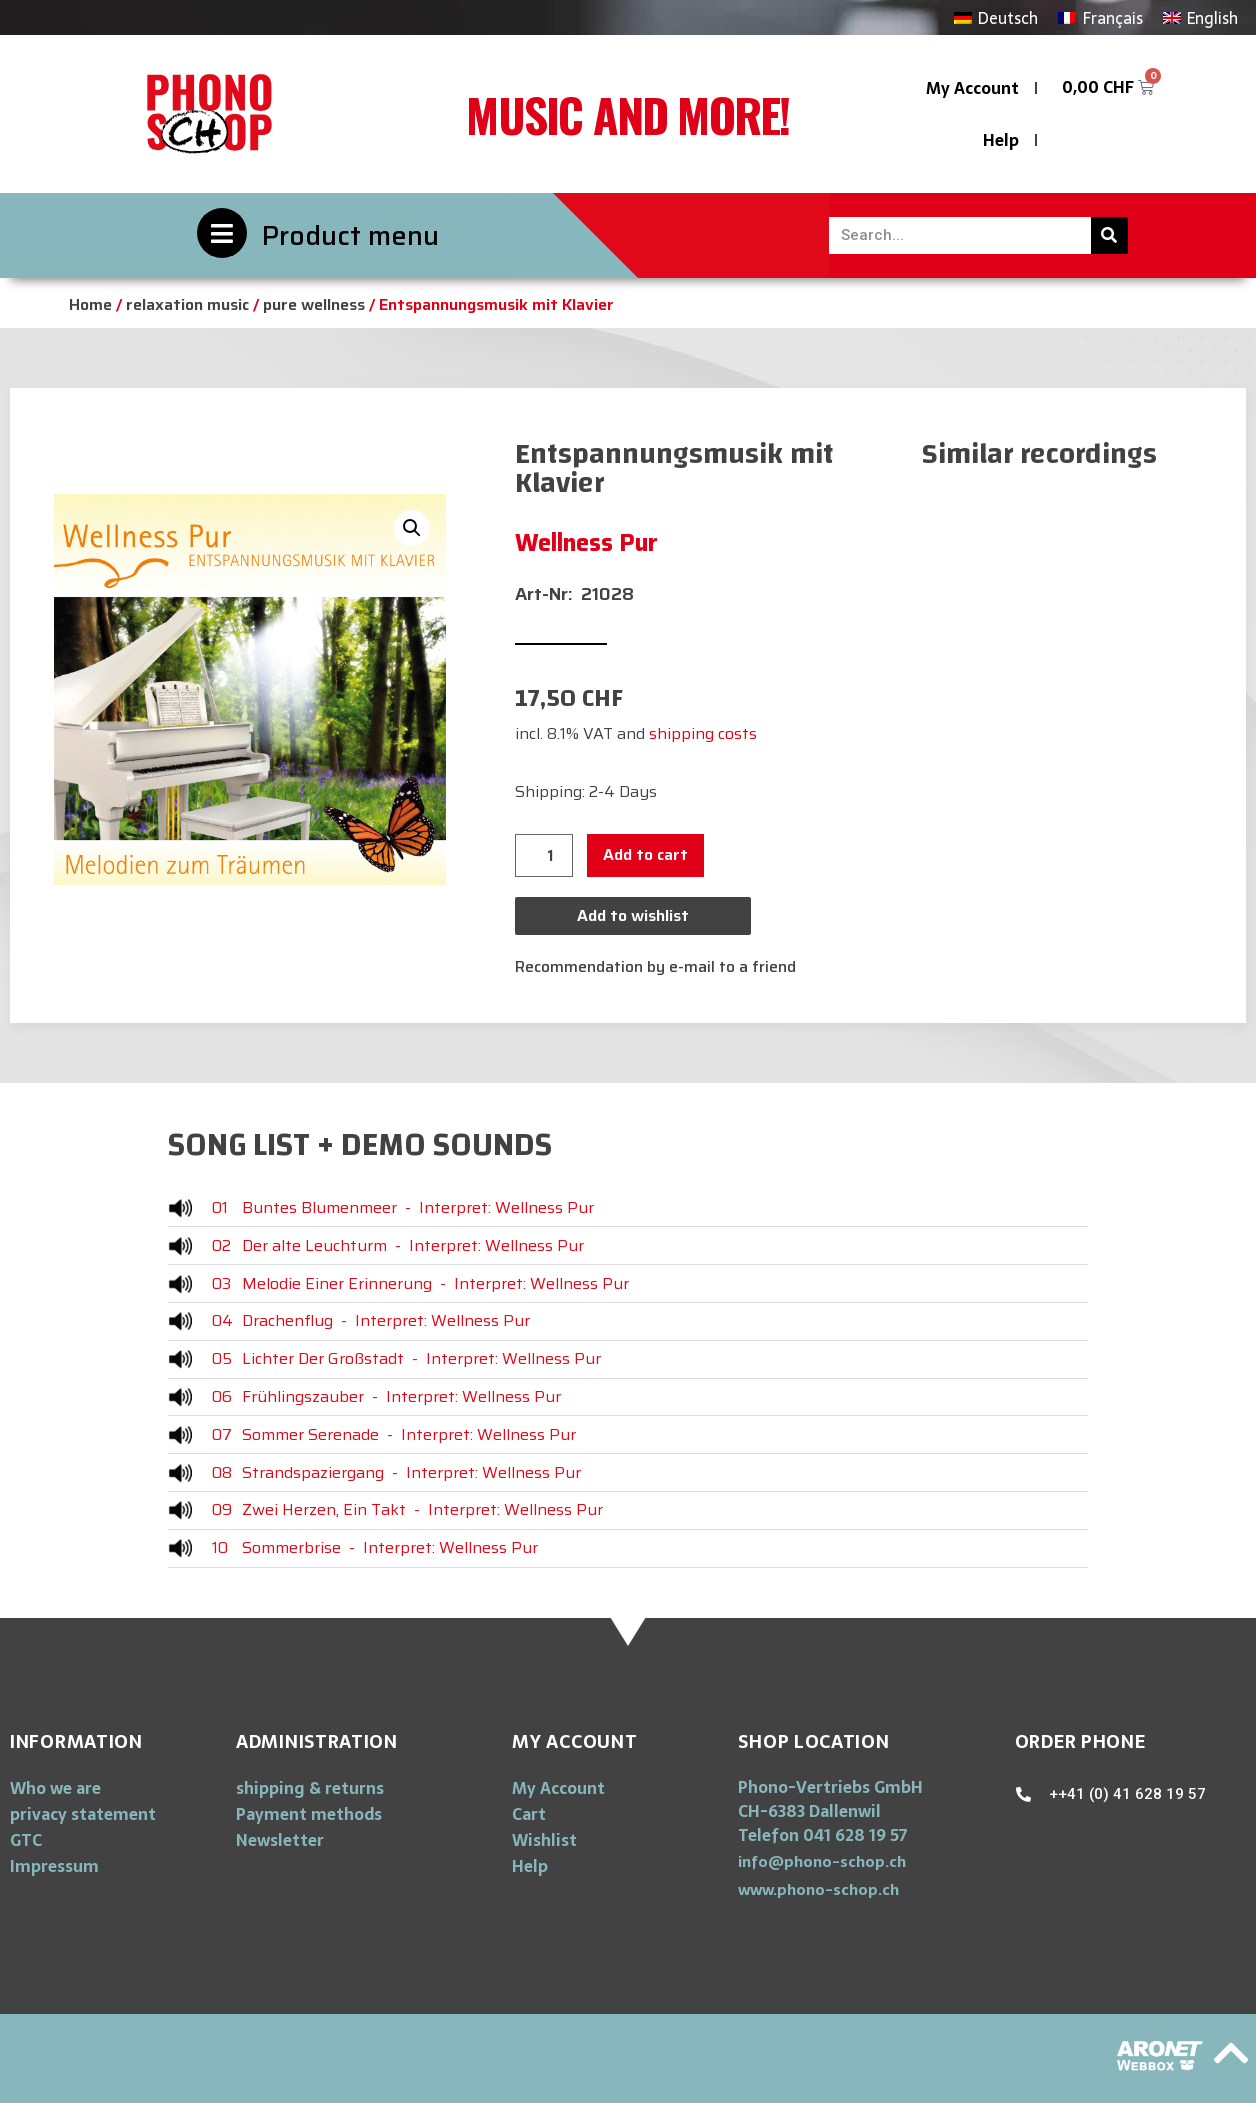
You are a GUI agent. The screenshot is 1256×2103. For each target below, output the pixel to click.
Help (1001, 140)
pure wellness (314, 304)
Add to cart (645, 854)
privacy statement (83, 1814)
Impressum (54, 1866)
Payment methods (309, 1814)
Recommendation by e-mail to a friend (655, 966)
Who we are (55, 1788)
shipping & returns (310, 1788)
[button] (822, 1861)
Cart (529, 1814)
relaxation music (187, 304)
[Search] (1109, 235)
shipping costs (703, 733)
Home (90, 304)
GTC (26, 1840)
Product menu (350, 235)
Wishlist (544, 1840)
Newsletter (280, 1840)
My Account (972, 88)
